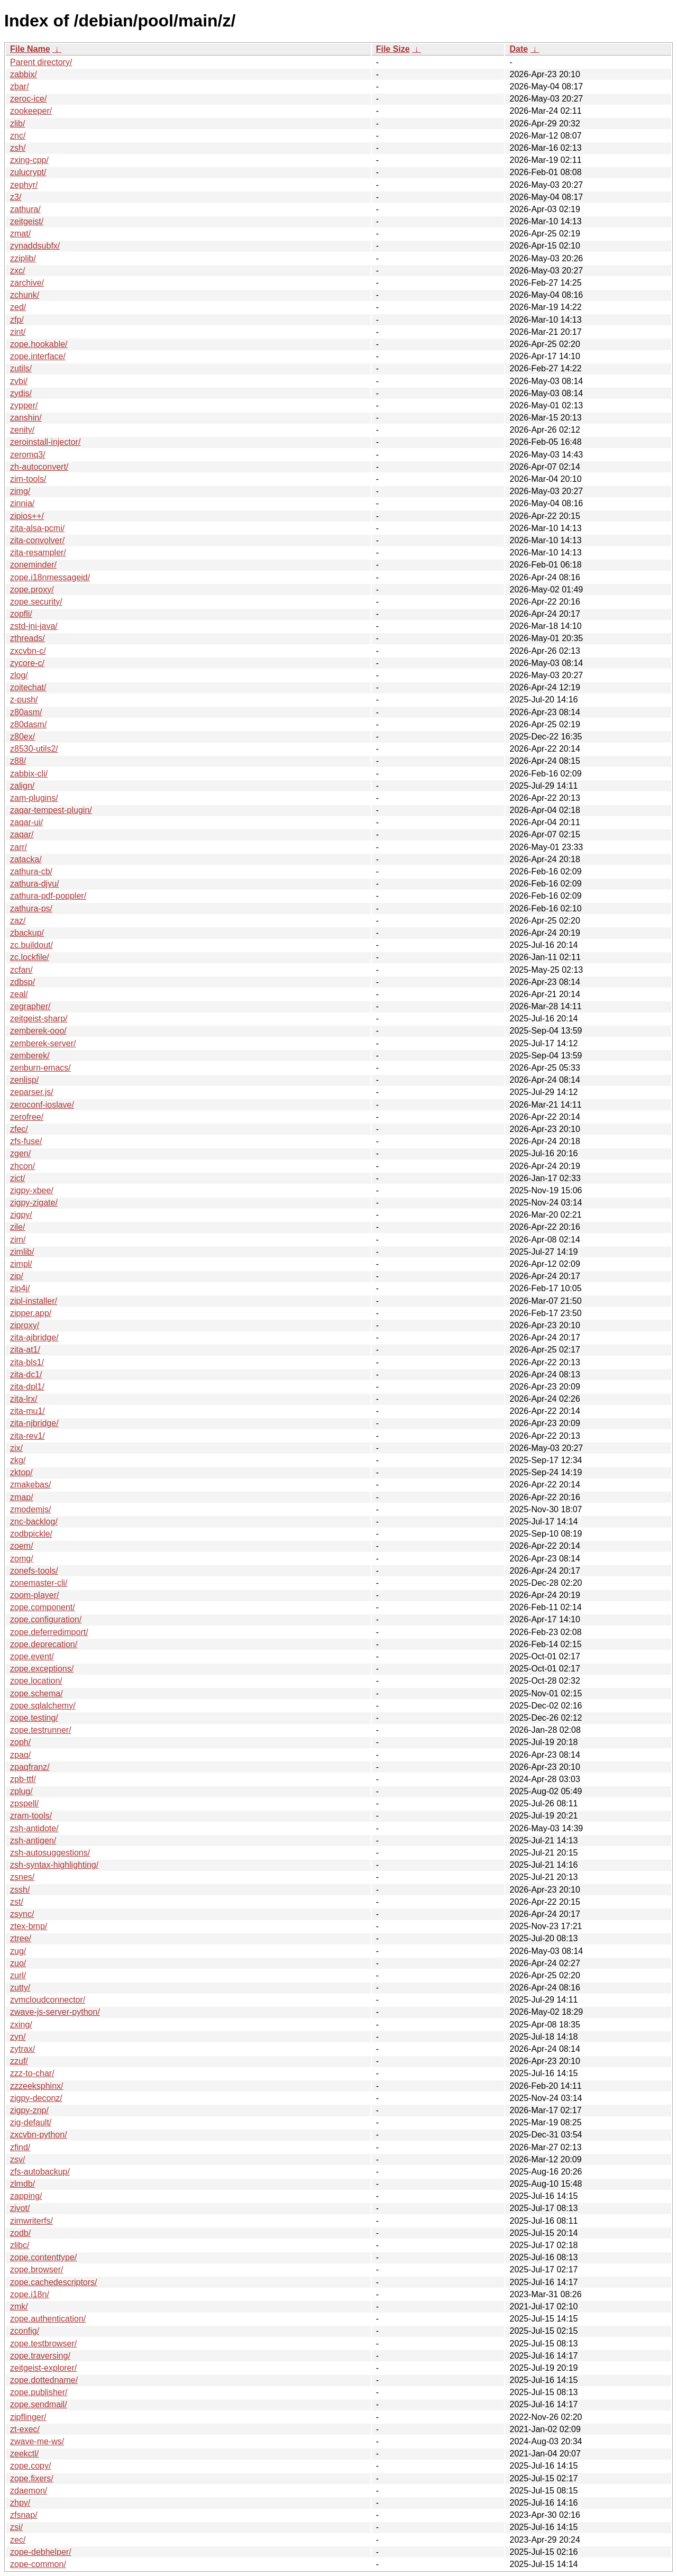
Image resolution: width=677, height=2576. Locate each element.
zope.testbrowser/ (43, 2343)
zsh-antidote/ (34, 1828)
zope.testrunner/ (40, 1729)
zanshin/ (26, 417)
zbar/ (19, 86)
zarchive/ (27, 282)
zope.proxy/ (32, 589)
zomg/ (21, 1558)
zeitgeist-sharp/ (39, 1018)
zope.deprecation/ (43, 1644)
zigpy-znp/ (29, 2110)
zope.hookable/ (39, 344)
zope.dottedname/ (44, 2380)
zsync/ (22, 1914)
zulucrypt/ (28, 172)
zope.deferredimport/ (49, 1632)
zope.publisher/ (39, 2392)
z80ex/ (22, 736)
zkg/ (17, 1460)
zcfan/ (21, 969)
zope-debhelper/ (40, 2551)
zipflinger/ (28, 2417)
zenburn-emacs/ (40, 1067)
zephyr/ (24, 184)
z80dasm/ (28, 724)
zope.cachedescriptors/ (53, 2282)
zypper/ (24, 405)
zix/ (16, 1448)
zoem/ (21, 1545)
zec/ (17, 2539)
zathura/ (25, 209)
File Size (393, 48)
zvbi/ (19, 381)
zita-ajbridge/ (34, 1337)
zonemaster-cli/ (38, 1582)
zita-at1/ (25, 1349)
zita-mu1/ (27, 1410)
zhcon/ (22, 1166)
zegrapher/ (30, 1006)
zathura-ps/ (31, 908)
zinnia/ (22, 503)
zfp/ (17, 319)
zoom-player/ (34, 1595)
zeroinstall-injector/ (45, 441)
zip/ (16, 1276)
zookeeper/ (31, 110)
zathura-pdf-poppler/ (48, 895)
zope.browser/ (36, 2269)
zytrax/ (22, 2048)
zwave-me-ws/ (37, 2441)
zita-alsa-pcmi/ (37, 528)
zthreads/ (27, 638)
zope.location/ (36, 1680)
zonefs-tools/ (34, 1570)
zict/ (17, 1178)
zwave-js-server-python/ (55, 2011)
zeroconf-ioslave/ (42, 1104)
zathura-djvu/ (34, 883)
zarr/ (18, 847)
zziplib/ (23, 258)
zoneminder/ (33, 564)
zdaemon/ (28, 2490)
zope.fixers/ (31, 2478)
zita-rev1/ (27, 1435)
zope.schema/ (36, 1693)
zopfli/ (21, 613)
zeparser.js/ (31, 1092)
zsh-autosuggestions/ (50, 1852)
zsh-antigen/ (33, 1840)
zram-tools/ (31, 1815)
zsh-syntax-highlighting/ (54, 1864)
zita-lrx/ (24, 1398)
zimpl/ (21, 1263)
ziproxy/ (24, 1325)
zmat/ (20, 233)
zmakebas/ (30, 1484)
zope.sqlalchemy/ (43, 1705)
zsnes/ (22, 1876)
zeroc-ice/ (28, 98)
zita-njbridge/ (34, 1423)
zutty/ (20, 1987)
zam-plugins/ (34, 797)
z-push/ (24, 699)
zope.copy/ (30, 2465)
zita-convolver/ (37, 540)
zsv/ (17, 2159)
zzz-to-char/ (32, 2073)
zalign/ (22, 785)
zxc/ (17, 270)
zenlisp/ (24, 1079)
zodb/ (20, 2232)
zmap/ (21, 1497)
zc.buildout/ (31, 944)
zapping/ (26, 2195)
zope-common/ (38, 2564)
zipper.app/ (30, 1313)
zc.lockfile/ (29, 957)
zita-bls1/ (27, 1362)
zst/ (16, 1901)
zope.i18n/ (29, 2294)
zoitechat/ (28, 687)
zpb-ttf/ (23, 1779)
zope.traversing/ (40, 2355)
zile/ (17, 1226)
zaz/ (17, 920)
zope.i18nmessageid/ (50, 577)
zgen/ (20, 1153)
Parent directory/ (41, 62)
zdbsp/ (22, 982)
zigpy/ (21, 1214)
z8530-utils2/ (34, 748)
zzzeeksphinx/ (36, 2085)
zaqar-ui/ (26, 822)
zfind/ (20, 2147)
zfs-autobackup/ (40, 2171)
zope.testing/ (34, 1717)
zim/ (17, 1239)
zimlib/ (22, 1251)
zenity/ (22, 429)
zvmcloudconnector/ (47, 1999)
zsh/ (17, 147)
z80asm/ (26, 712)
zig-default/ (30, 2122)
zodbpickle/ (31, 1533)
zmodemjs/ (30, 1509)
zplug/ (21, 1791)
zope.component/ (42, 1607)
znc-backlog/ (34, 1521)
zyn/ (17, 2036)
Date (518, 48)
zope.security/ (36, 601)
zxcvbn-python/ (38, 2134)
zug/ (18, 1951)
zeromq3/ (27, 454)
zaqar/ (21, 834)
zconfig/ (24, 2330)
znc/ (17, 135)
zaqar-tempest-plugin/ (51, 810)
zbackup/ (27, 932)
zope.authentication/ (48, 2318)
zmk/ (19, 2306)
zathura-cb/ (31, 871)
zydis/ (21, 393)
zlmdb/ (22, 2183)
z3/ (15, 197)
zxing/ (21, 2024)
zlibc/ (19, 2245)
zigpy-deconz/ (36, 2098)
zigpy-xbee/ (31, 1190)
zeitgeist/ (26, 221)
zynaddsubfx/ (35, 245)
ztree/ (20, 1938)
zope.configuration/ (45, 1619)
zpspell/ (24, 1803)
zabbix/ (23, 74)
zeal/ (19, 994)
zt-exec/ (25, 2429)
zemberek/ (30, 1055)
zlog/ (19, 675)
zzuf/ (19, 2061)
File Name (30, 48)
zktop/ (21, 1472)
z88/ (18, 760)
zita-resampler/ (38, 552)
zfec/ (19, 1129)
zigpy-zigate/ (34, 1202)
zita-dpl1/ (27, 1386)
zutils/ (21, 368)
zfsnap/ (24, 2514)
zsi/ (16, 2527)
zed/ (18, 307)
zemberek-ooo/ (38, 1030)
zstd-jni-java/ (34, 626)
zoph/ (20, 1742)
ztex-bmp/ (28, 1926)
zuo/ (18, 1963)
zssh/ (20, 1889)
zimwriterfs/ (31, 2220)
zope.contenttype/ (43, 2257)
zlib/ (17, 123)
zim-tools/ (28, 478)
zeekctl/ (24, 2453)
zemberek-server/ (43, 1043)
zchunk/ (24, 294)
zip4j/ (20, 1288)
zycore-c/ (27, 663)
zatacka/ (26, 859)
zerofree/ (26, 1116)
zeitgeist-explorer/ (43, 2367)
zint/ (17, 331)
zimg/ (20, 491)
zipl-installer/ (33, 1300)
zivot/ (20, 2208)
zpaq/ (20, 1754)
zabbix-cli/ (29, 773)
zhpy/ (20, 2502)
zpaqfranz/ (30, 1766)
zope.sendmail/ (38, 2404)
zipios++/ (27, 515)
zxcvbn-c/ (28, 650)
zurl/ (18, 1975)
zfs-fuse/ (26, 1141)
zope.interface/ (38, 356)
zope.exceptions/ (42, 1668)
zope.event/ (32, 1656)
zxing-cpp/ (29, 160)
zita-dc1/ (26, 1374)
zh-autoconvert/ (39, 466)
